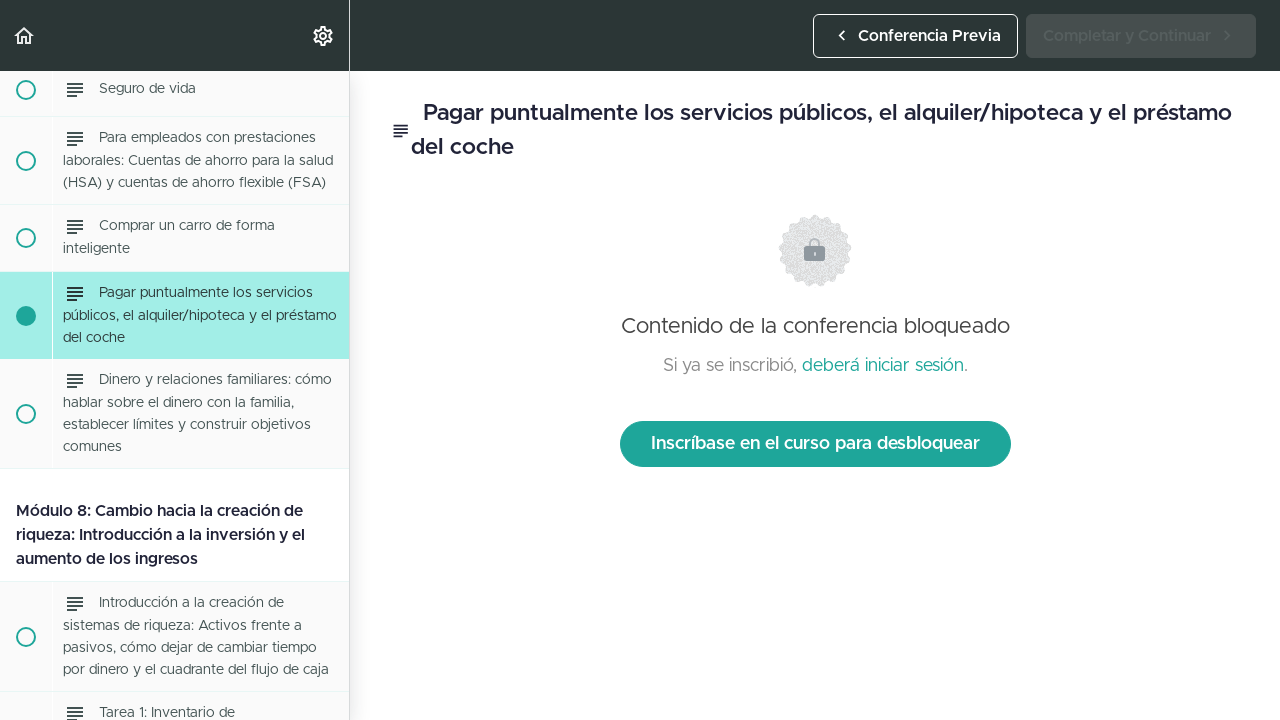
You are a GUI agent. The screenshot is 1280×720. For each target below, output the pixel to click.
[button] (25, 35)
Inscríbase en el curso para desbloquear (815, 444)
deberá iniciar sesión (883, 366)
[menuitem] (324, 35)
